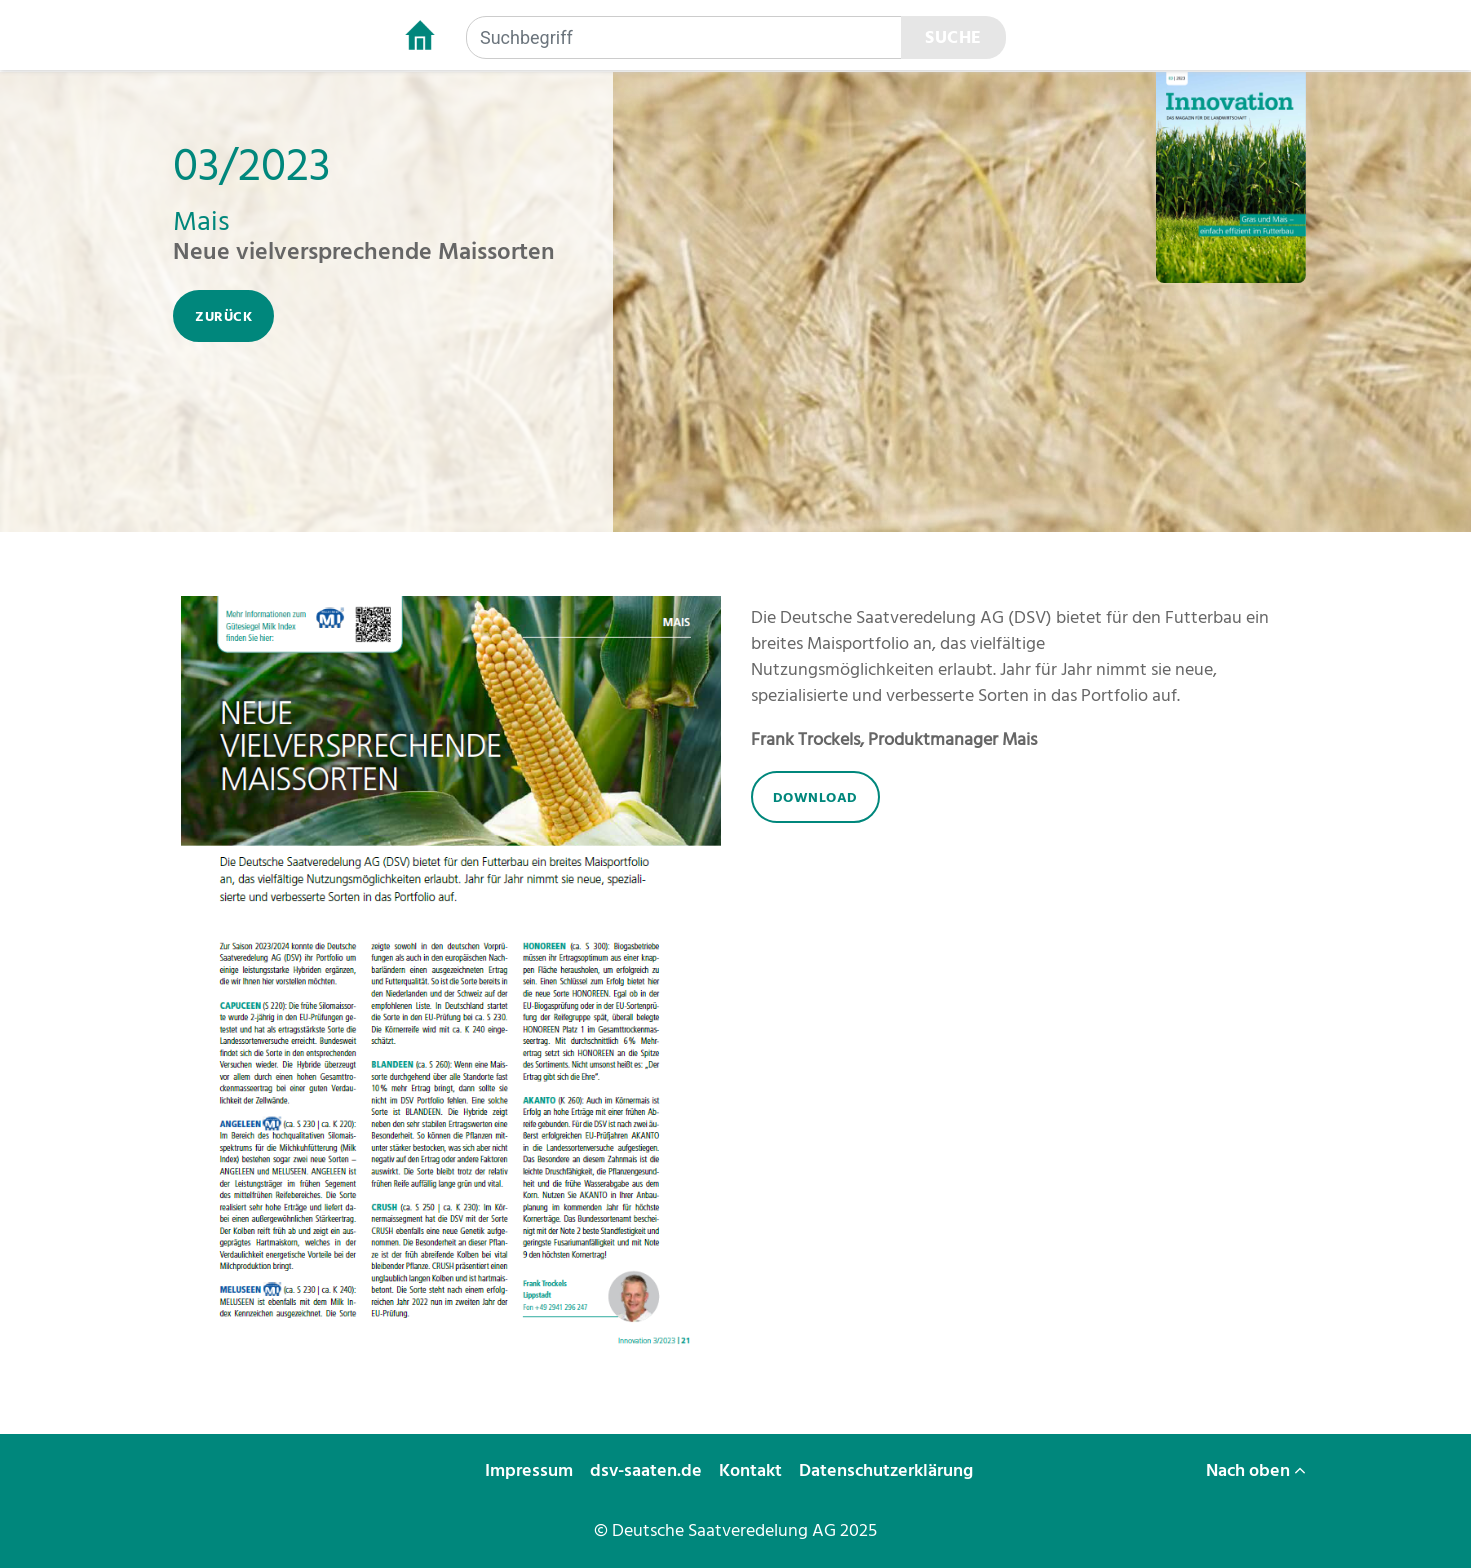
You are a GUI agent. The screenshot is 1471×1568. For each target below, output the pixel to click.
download (815, 797)
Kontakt (752, 1470)
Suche (953, 37)
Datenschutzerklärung (888, 1470)
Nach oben (1256, 1470)
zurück (223, 316)
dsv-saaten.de (648, 1470)
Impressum (531, 1470)
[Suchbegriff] (684, 37)
